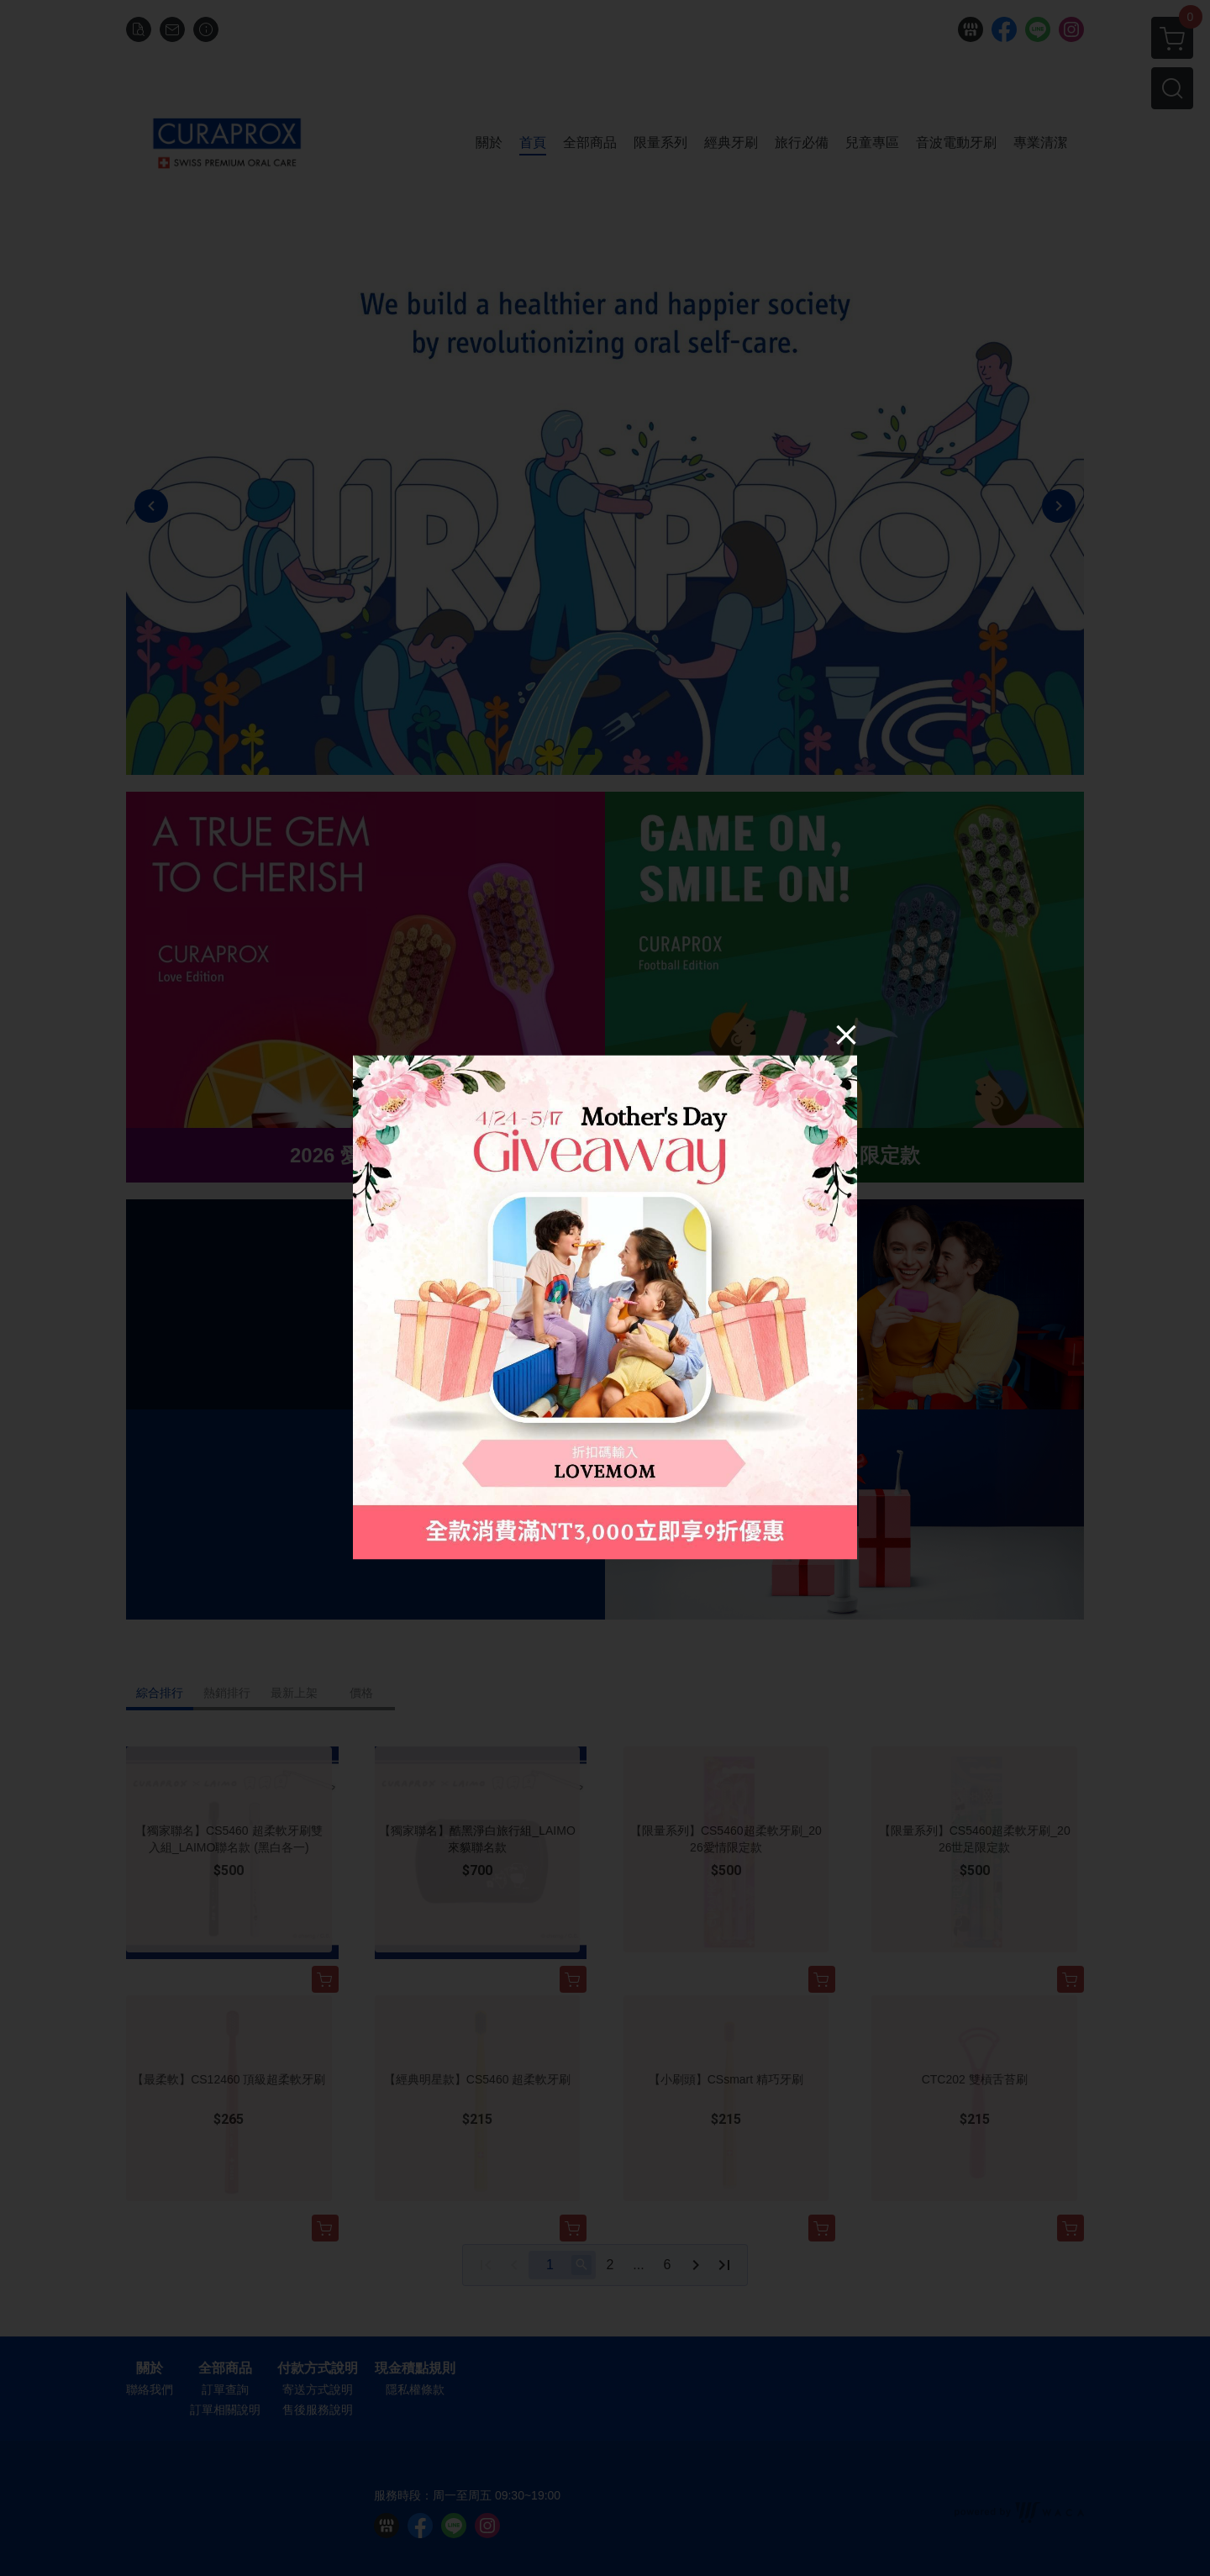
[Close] (846, 1034)
